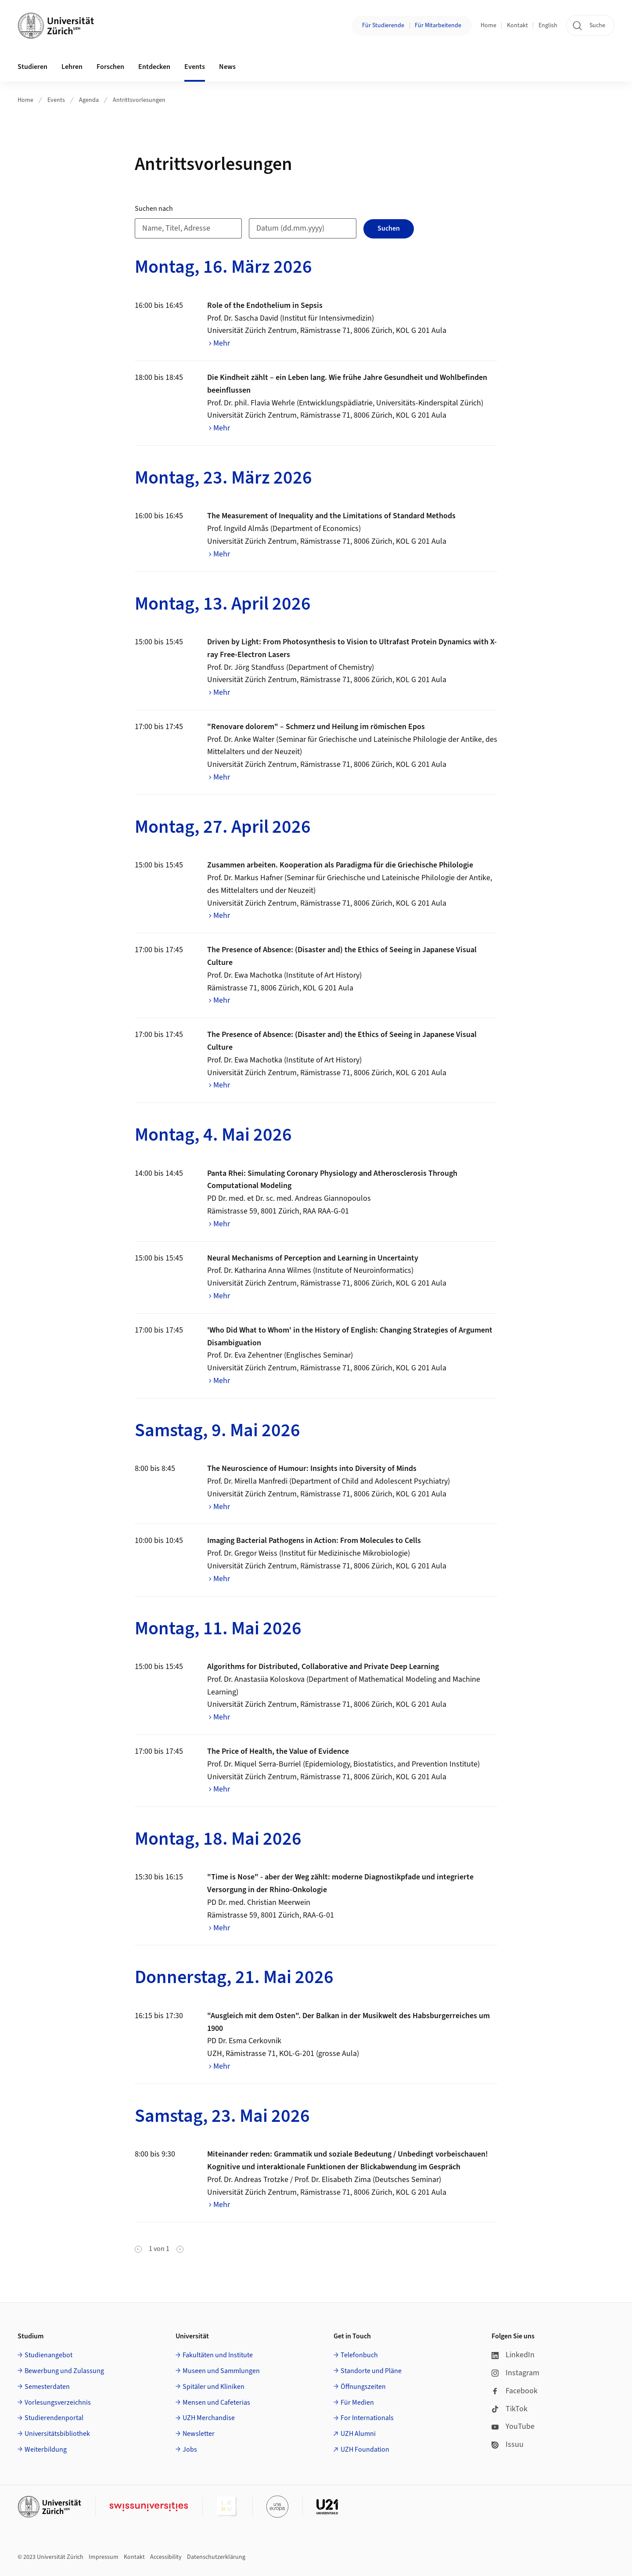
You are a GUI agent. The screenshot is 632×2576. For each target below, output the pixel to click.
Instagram (515, 2372)
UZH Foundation (365, 2449)
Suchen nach (154, 208)
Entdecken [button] (154, 67)
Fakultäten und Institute (218, 2355)
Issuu (508, 2444)
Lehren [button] (72, 67)
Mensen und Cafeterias (216, 2402)
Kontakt (517, 25)
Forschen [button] (110, 67)
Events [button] (194, 67)
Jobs (190, 2449)
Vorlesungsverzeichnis (58, 2402)
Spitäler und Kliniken (213, 2387)
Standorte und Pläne (371, 2371)
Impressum (103, 2557)
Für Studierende (383, 25)
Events (56, 100)
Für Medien (357, 2402)
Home (488, 25)
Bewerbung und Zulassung (64, 2371)
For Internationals (367, 2418)
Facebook (515, 2390)
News (227, 67)
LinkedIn (513, 2354)
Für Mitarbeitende (438, 25)
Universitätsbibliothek (57, 2434)
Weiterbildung (46, 2449)
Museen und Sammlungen (221, 2371)
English (548, 25)
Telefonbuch (359, 2355)
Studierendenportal (54, 2418)
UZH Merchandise (209, 2418)
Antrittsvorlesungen (139, 100)
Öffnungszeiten (363, 2387)
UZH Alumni (358, 2434)
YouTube (513, 2426)
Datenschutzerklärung (216, 2557)
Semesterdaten (47, 2387)
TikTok (510, 2408)
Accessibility (166, 2557)
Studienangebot (48, 2355)
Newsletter (199, 2434)
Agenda (89, 100)
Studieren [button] (32, 67)
